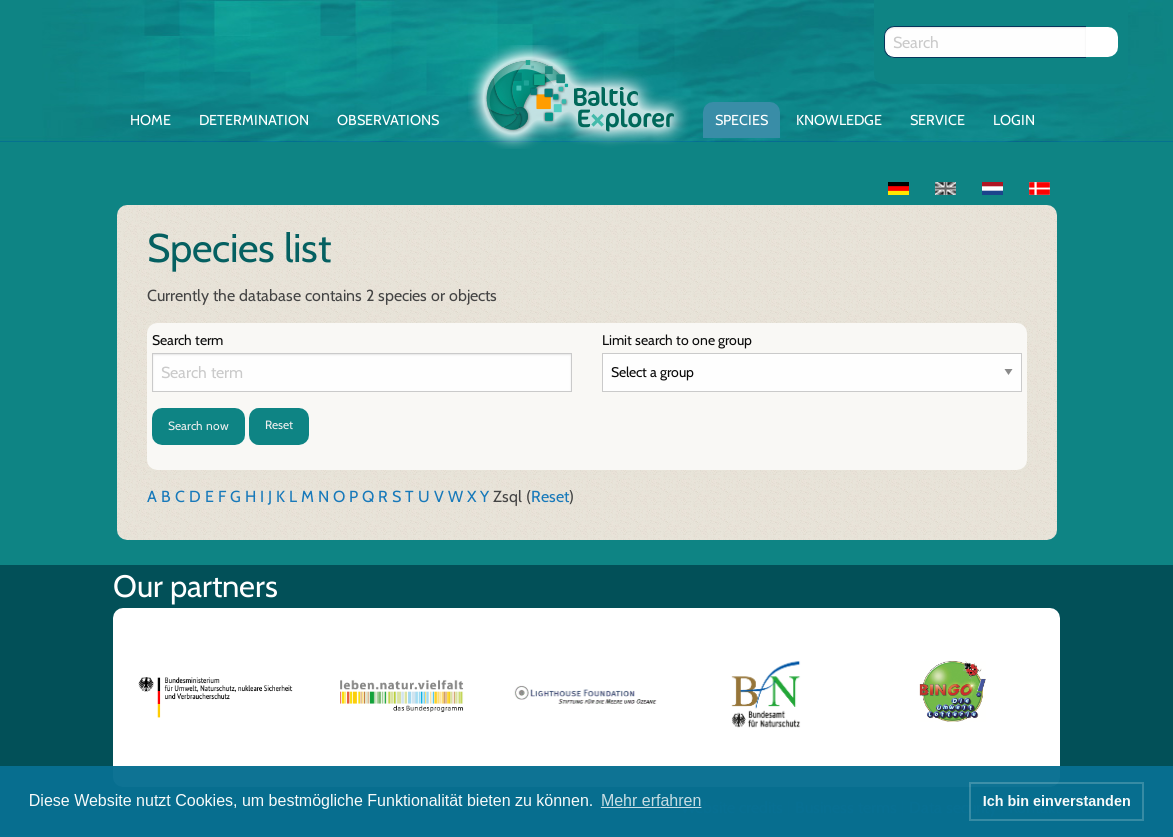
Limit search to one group (677, 340)
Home (150, 120)
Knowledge (839, 120)
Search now (198, 425)
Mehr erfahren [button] (651, 800)
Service (937, 120)
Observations (388, 120)
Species (741, 120)
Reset (279, 424)
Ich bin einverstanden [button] (1057, 801)
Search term (187, 340)
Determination (254, 120)
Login (1014, 120)
